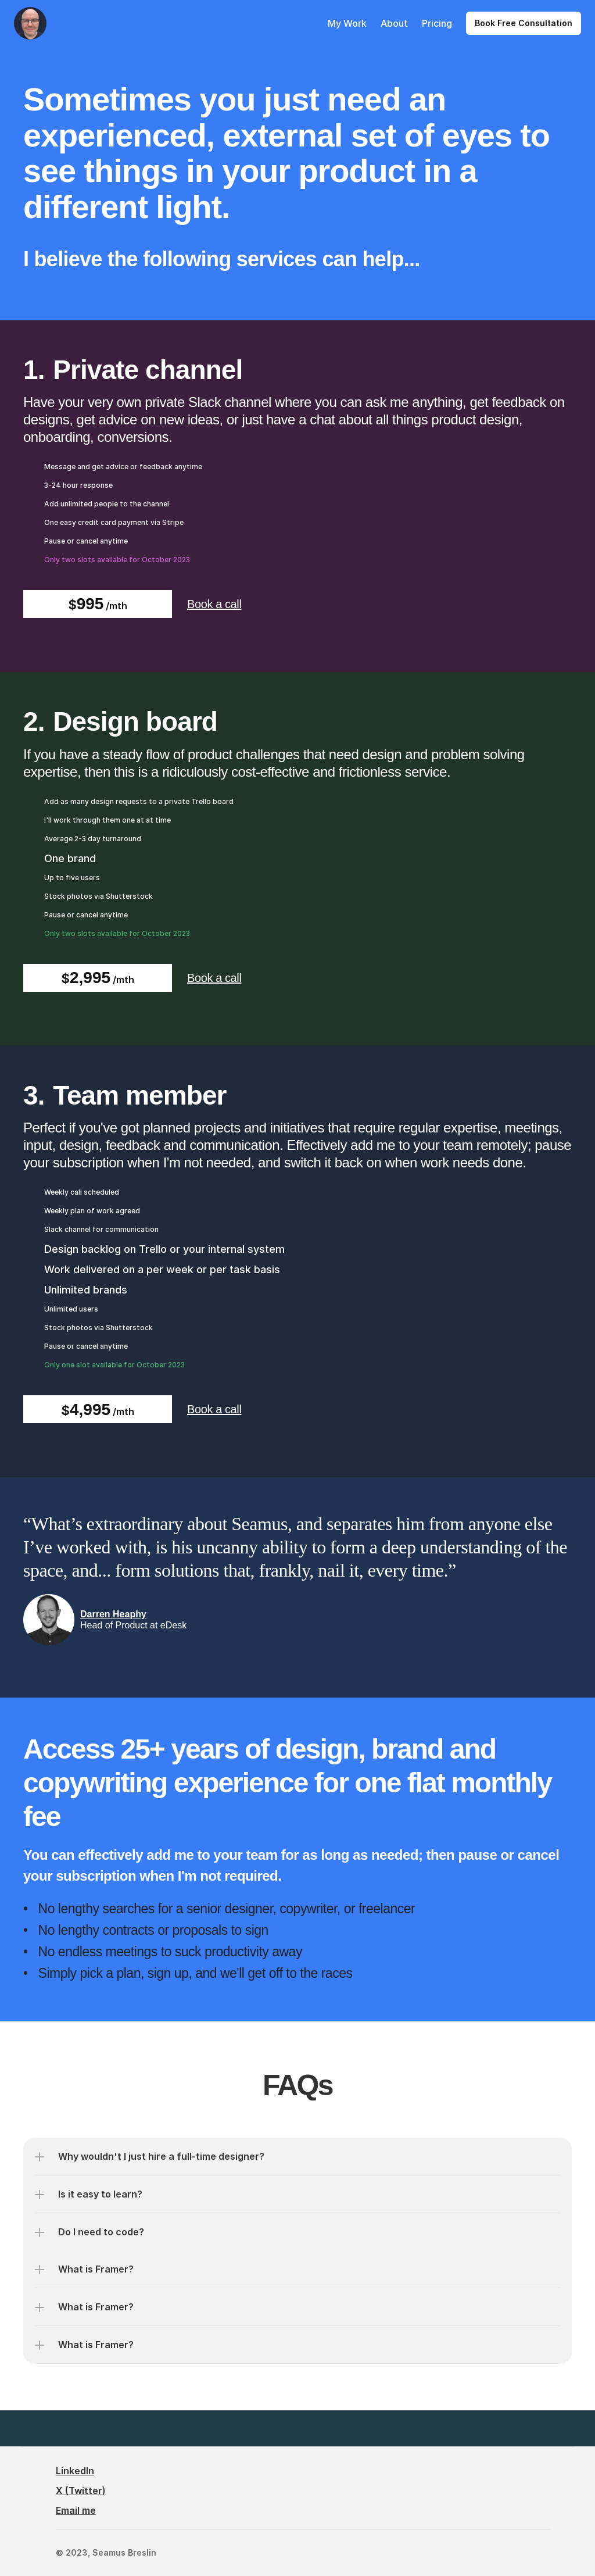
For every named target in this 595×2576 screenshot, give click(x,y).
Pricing (437, 23)
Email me (76, 2510)
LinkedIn (75, 2471)
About (394, 23)
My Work (347, 23)
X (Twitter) (81, 2490)
